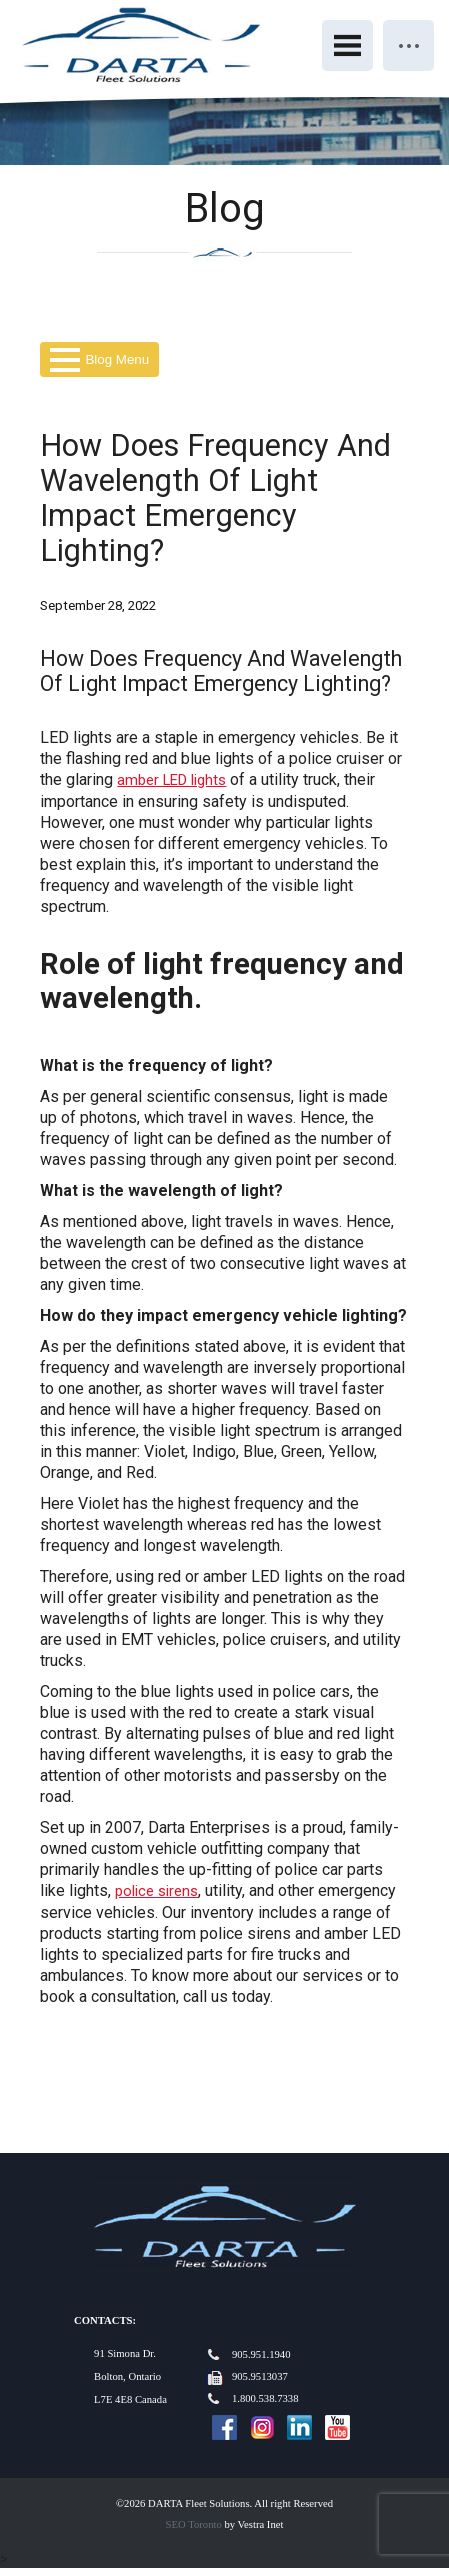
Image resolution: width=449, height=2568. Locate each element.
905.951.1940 (261, 2354)
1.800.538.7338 (265, 2398)
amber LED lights (171, 780)
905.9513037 (260, 2376)
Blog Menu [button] (99, 359)
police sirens (156, 1891)
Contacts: (105, 2320)
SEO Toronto (194, 2524)
